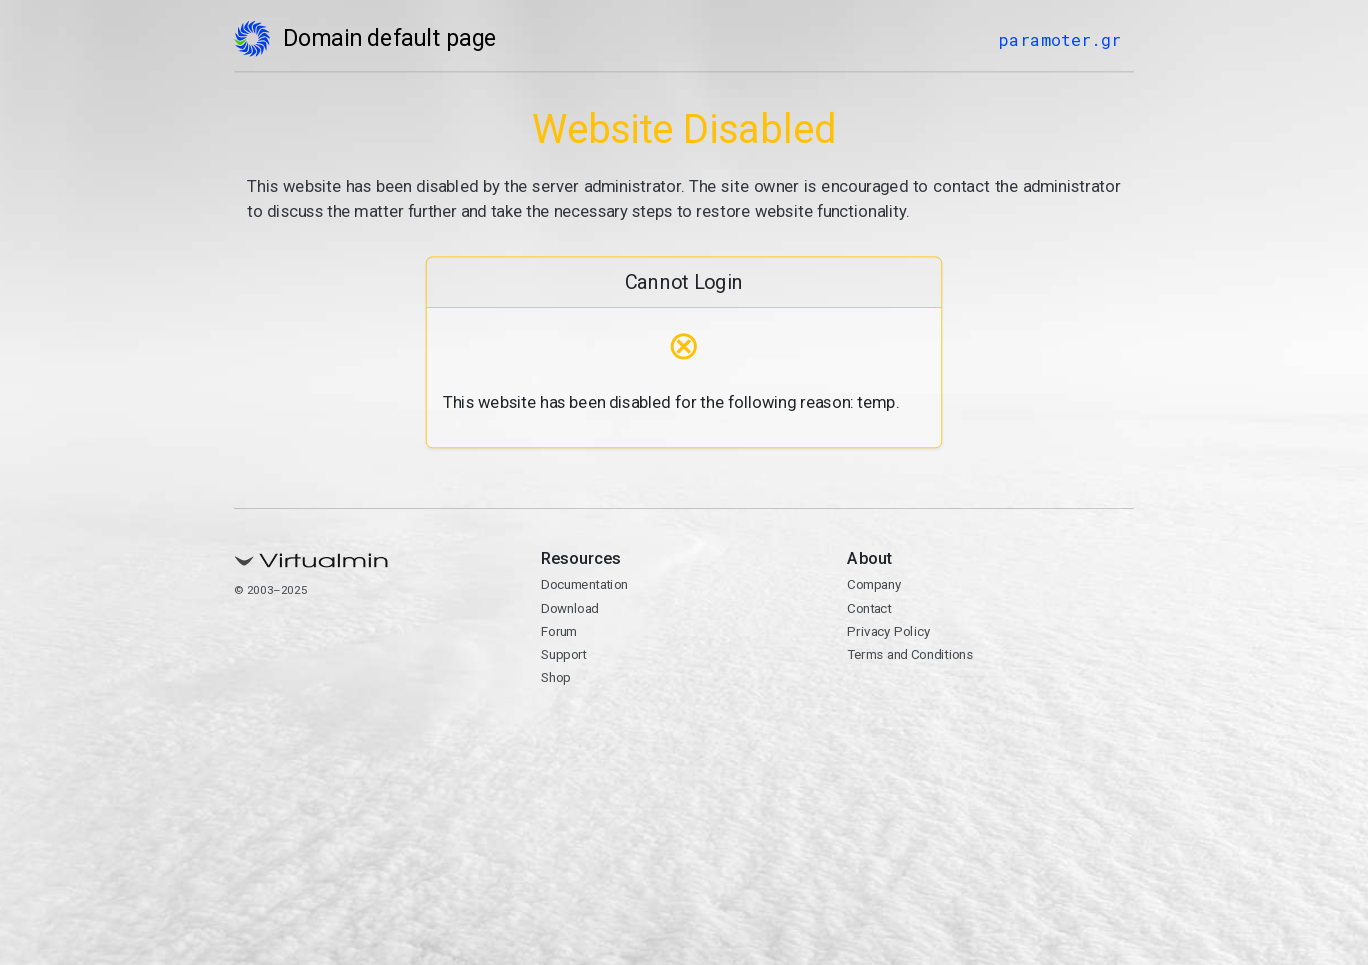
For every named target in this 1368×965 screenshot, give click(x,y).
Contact (869, 608)
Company (874, 585)
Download (570, 608)
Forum (559, 631)
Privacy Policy (888, 631)
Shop (556, 678)
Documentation (584, 585)
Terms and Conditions (910, 655)
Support (564, 655)
